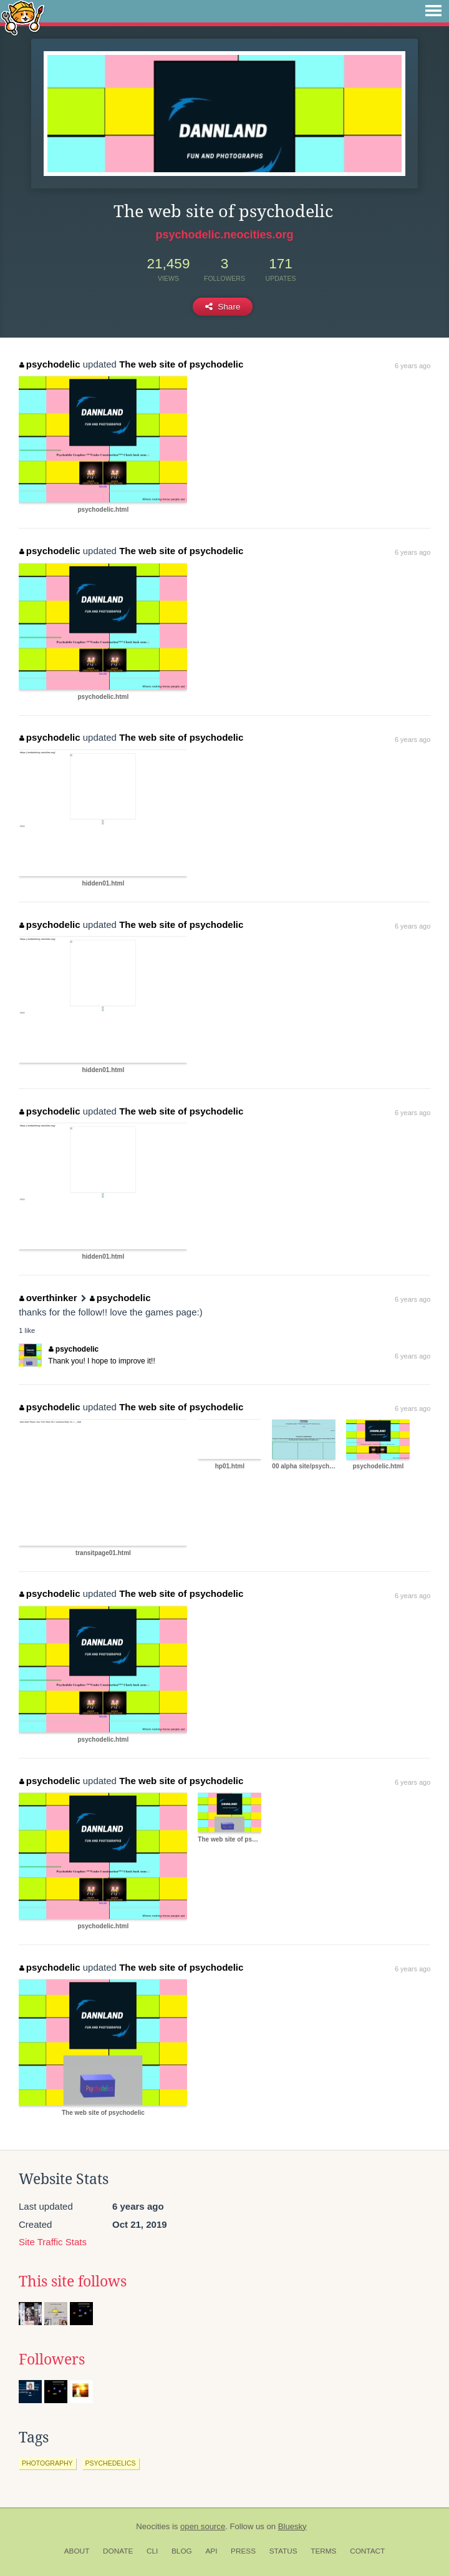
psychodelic (49, 364)
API (211, 2551)
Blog (181, 2551)
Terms (323, 2551)
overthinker (48, 1297)
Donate (118, 2551)
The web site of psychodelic (181, 364)
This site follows (73, 2281)
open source (202, 2526)
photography (47, 2463)
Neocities (153, 2526)
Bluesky (292, 2526)
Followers (52, 2359)
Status (283, 2551)
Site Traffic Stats (53, 2242)
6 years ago (412, 365)
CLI (152, 2551)
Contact (367, 2551)
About (77, 2551)
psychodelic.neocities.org (224, 234)
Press (243, 2551)
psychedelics (110, 2463)
